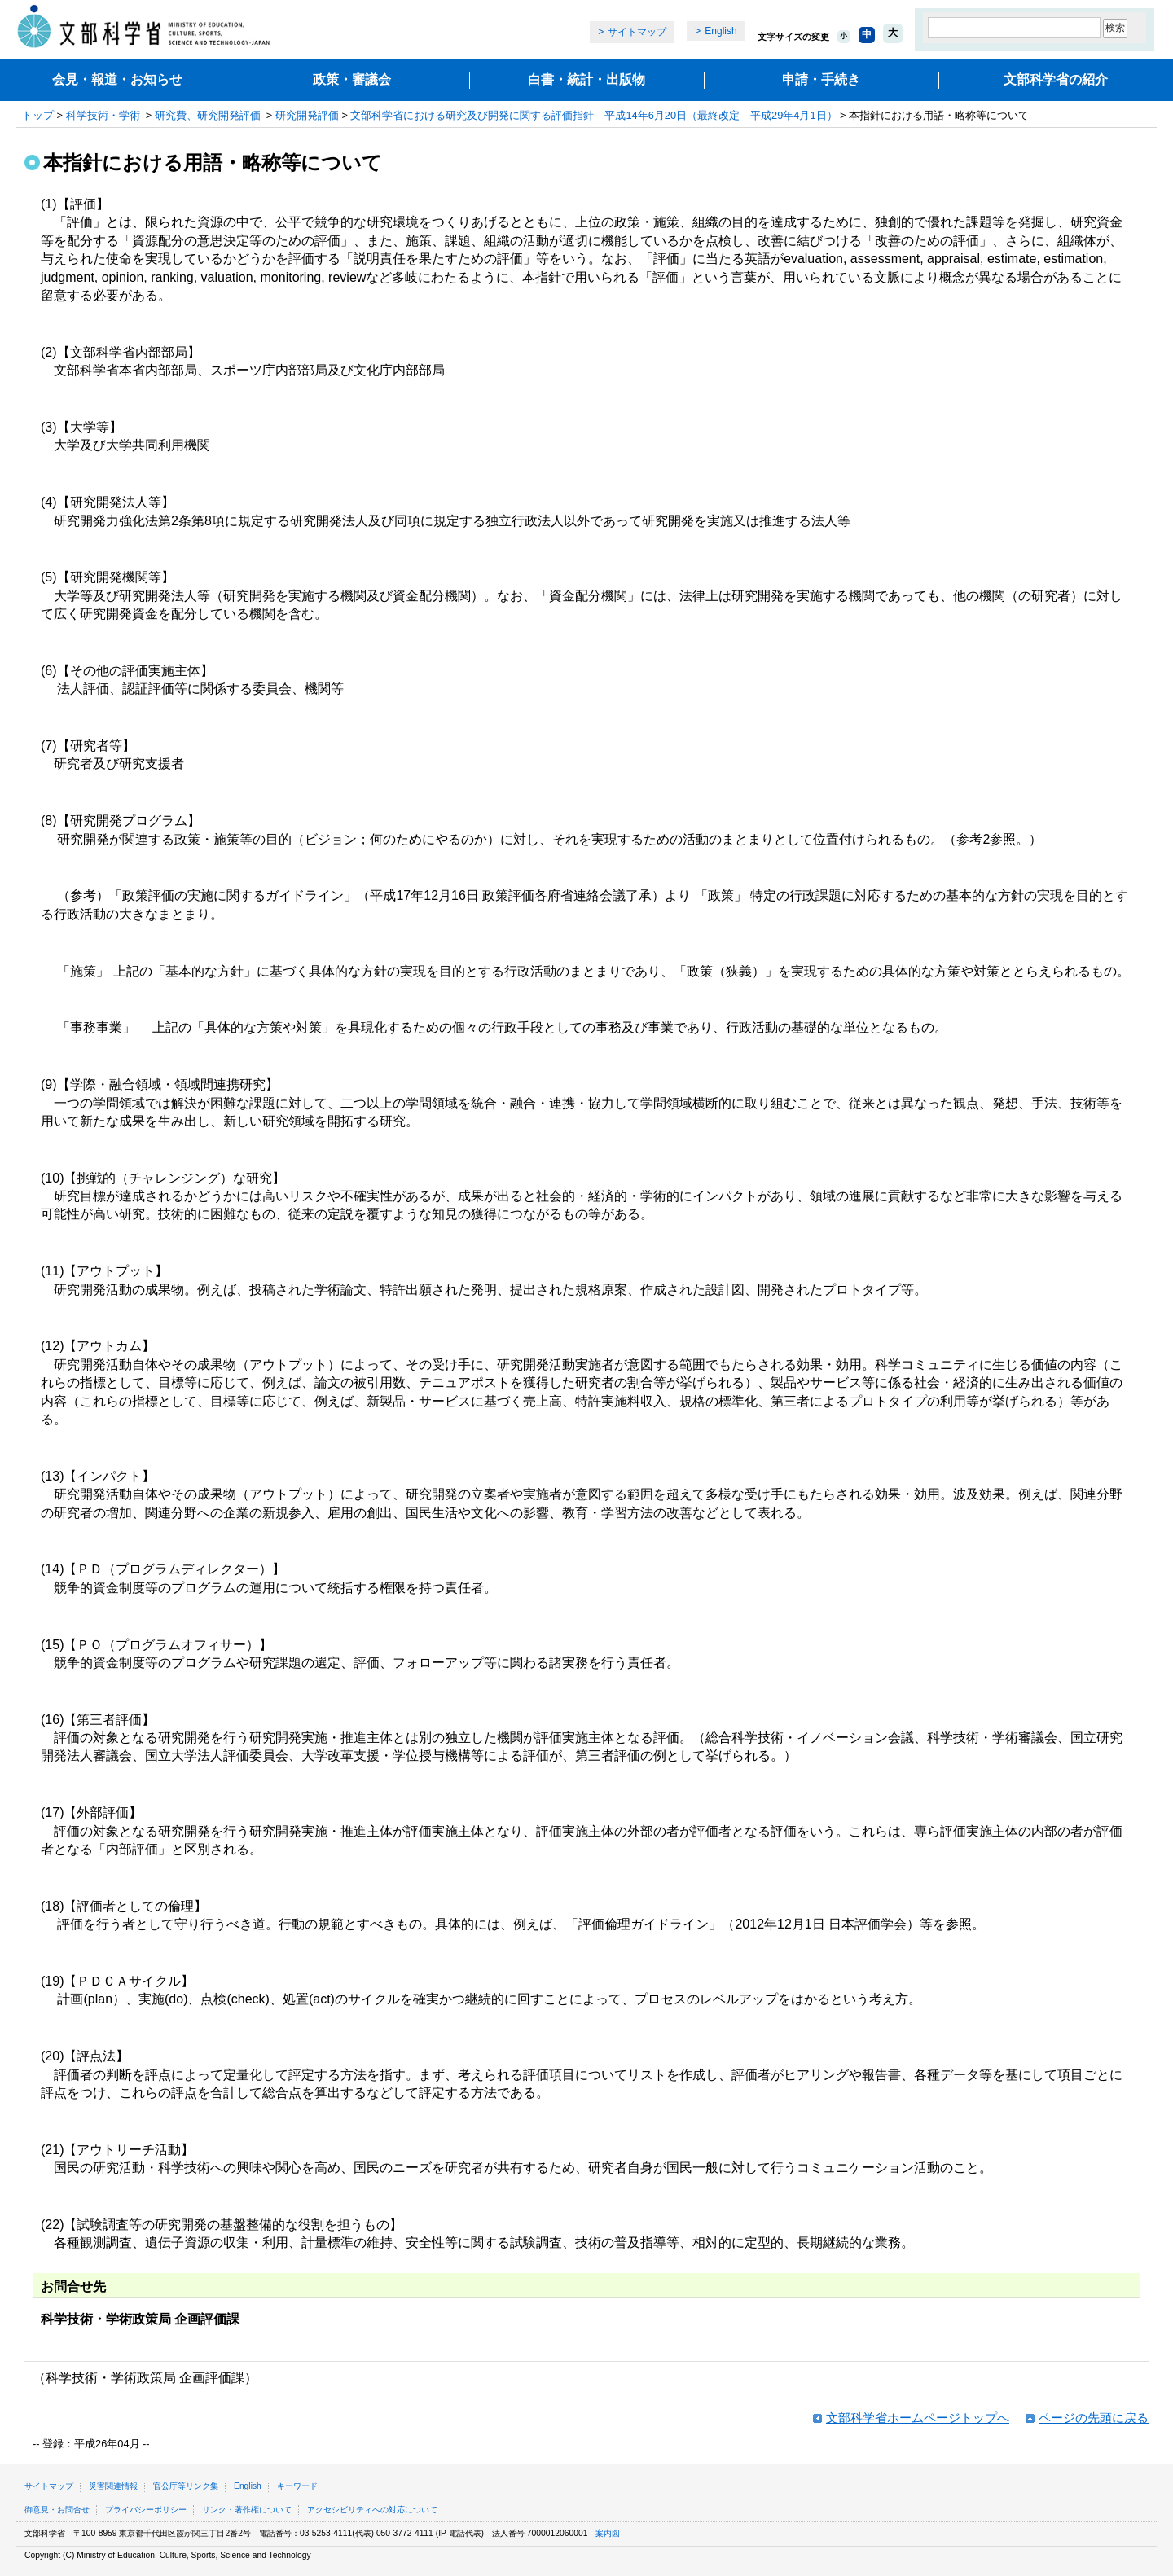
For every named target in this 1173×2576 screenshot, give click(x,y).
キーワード (297, 2486)
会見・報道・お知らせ (117, 79)
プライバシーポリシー (146, 2509)
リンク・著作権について (247, 2509)
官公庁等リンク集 (185, 2486)
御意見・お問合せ (57, 2509)
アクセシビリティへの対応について (372, 2509)
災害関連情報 (113, 2486)
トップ (38, 115)
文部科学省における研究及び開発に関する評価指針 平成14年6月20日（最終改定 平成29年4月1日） (593, 115)
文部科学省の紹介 (1056, 79)
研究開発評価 (307, 115)
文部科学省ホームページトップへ (917, 2418)
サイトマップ (637, 31)
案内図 (607, 2533)
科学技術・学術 (103, 115)
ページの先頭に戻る (1094, 2418)
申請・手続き (821, 79)
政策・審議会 (352, 79)
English (720, 31)
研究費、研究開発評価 (208, 115)
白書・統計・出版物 (586, 79)
